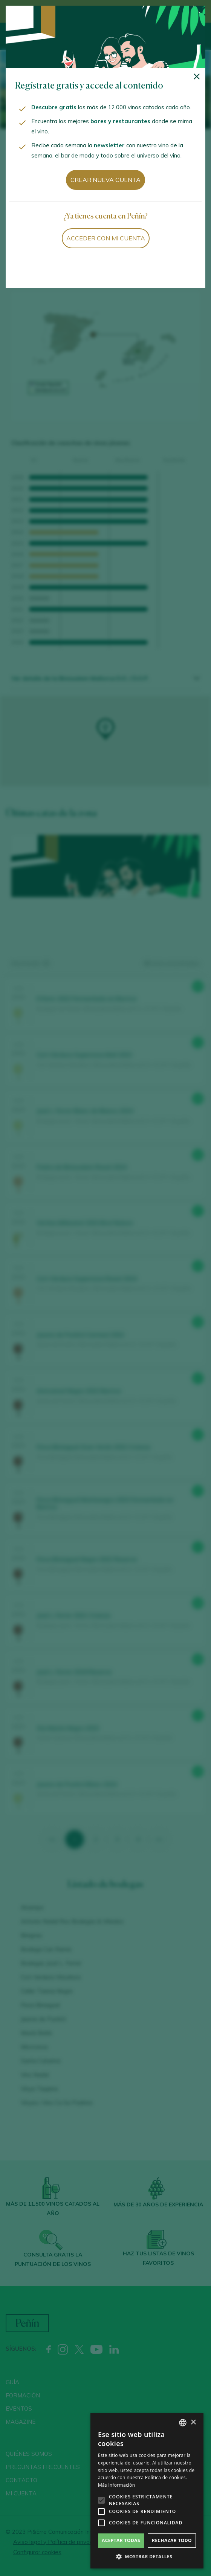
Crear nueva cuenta (105, 179)
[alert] (146, 2490)
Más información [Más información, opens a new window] (116, 2485)
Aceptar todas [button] (121, 2540)
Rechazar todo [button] (172, 2540)
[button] (147, 2557)
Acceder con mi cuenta (105, 238)
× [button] (193, 2422)
